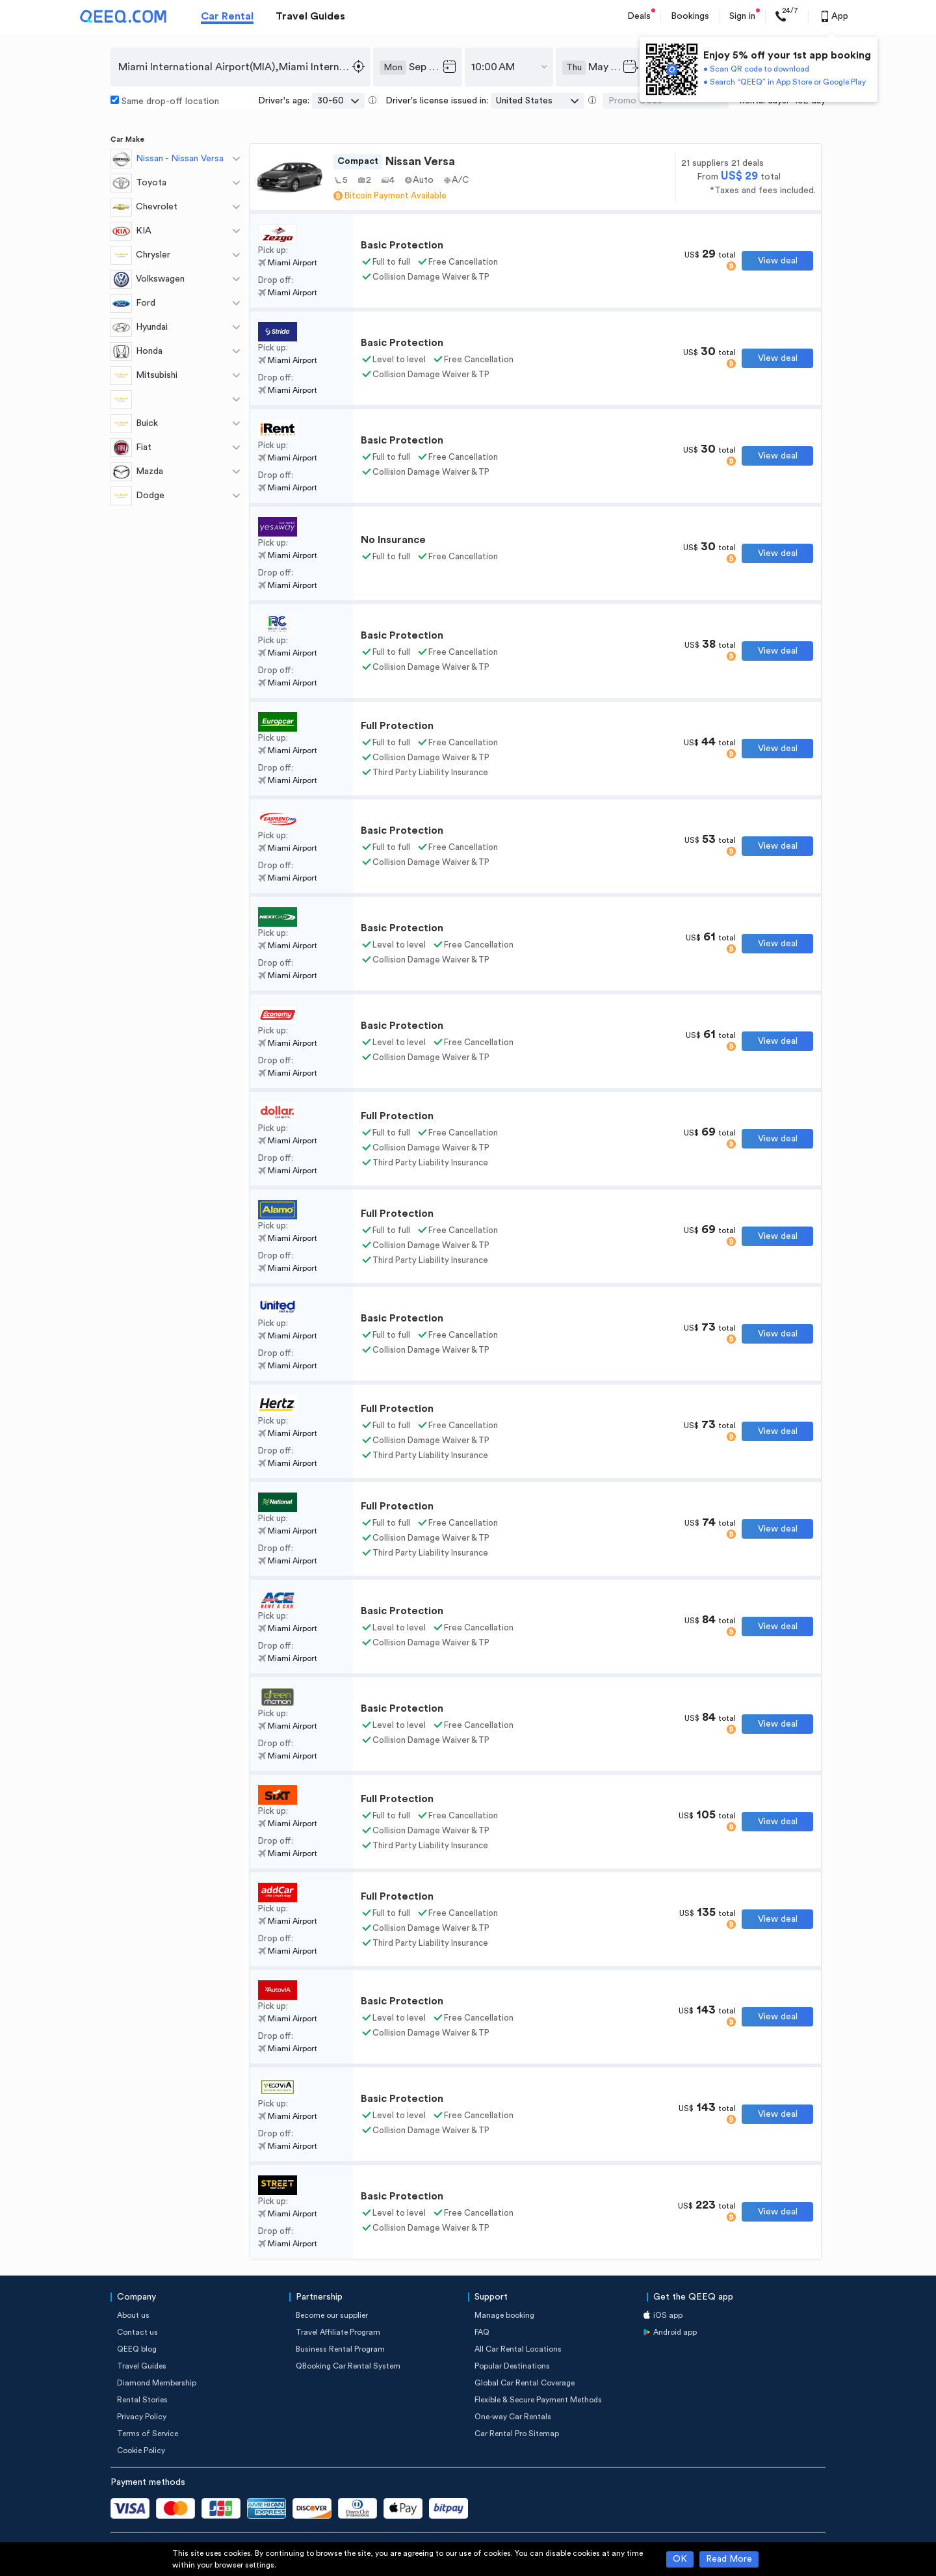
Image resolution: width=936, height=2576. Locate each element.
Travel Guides (310, 16)
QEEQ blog (137, 2349)
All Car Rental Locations (518, 2349)
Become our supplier (332, 2315)
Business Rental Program (340, 2349)
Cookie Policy (141, 2450)
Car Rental (227, 16)
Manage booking (504, 2315)
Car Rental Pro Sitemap (516, 2433)
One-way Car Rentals (512, 2417)
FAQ (481, 2332)
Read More (729, 2559)
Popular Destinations (512, 2366)
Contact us (137, 2332)
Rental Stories (142, 2400)
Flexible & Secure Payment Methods (538, 2400)
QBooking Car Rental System (348, 2366)
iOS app (667, 2315)
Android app (675, 2332)
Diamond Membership (156, 2383)
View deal (778, 260)
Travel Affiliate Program (338, 2332)
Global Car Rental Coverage (524, 2383)
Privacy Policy (141, 2417)
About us (133, 2315)
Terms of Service (147, 2433)
